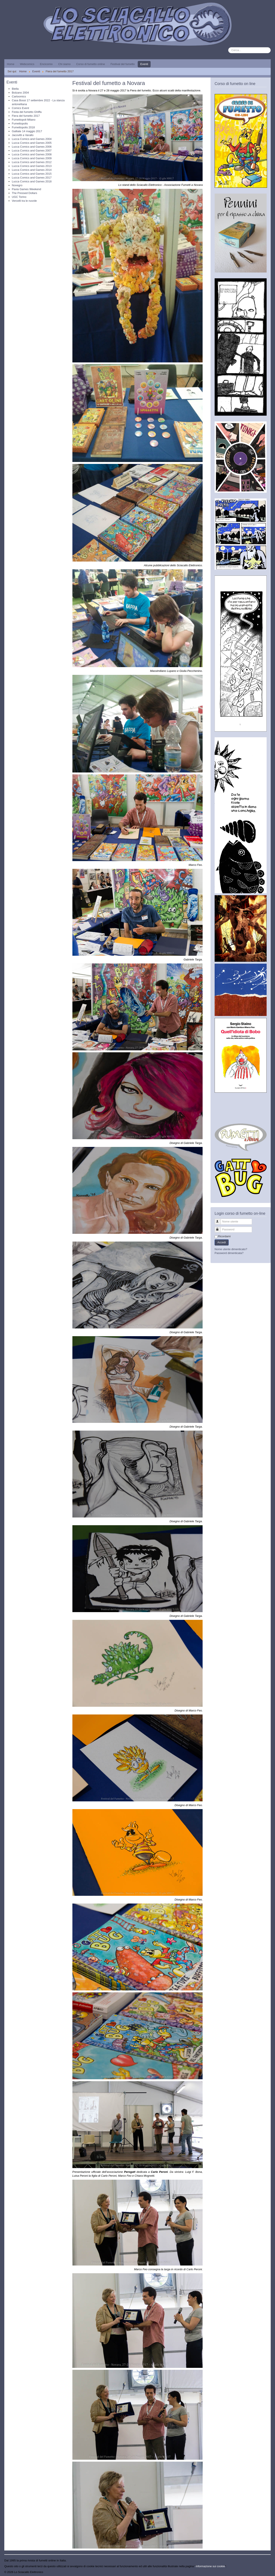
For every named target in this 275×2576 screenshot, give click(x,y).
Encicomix (46, 64)
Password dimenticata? (229, 1253)
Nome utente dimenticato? (231, 1249)
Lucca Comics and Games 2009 (32, 158)
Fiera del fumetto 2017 (26, 115)
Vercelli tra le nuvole (24, 200)
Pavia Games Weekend (26, 189)
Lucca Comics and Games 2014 (32, 169)
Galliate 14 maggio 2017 (27, 131)
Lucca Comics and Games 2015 (32, 173)
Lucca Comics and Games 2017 (32, 177)
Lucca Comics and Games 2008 (32, 154)
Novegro (17, 185)
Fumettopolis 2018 (23, 127)
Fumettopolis (20, 123)
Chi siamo (64, 64)
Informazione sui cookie (210, 2566)
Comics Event (20, 108)
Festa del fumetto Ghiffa (27, 112)
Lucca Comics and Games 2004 (32, 139)
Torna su (265, 2572)
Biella (15, 88)
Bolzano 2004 (20, 92)
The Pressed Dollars (24, 193)
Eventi (144, 64)
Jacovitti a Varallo (23, 135)
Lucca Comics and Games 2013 (32, 166)
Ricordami (224, 1236)
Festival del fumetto (122, 64)
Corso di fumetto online (90, 64)
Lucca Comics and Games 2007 (32, 150)
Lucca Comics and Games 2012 (32, 162)
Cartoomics (19, 96)
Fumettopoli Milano (23, 119)
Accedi (221, 1242)
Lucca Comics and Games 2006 (32, 146)
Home (10, 64)
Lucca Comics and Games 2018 (32, 181)
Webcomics (27, 64)
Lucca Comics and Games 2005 (32, 142)
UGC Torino (19, 196)
